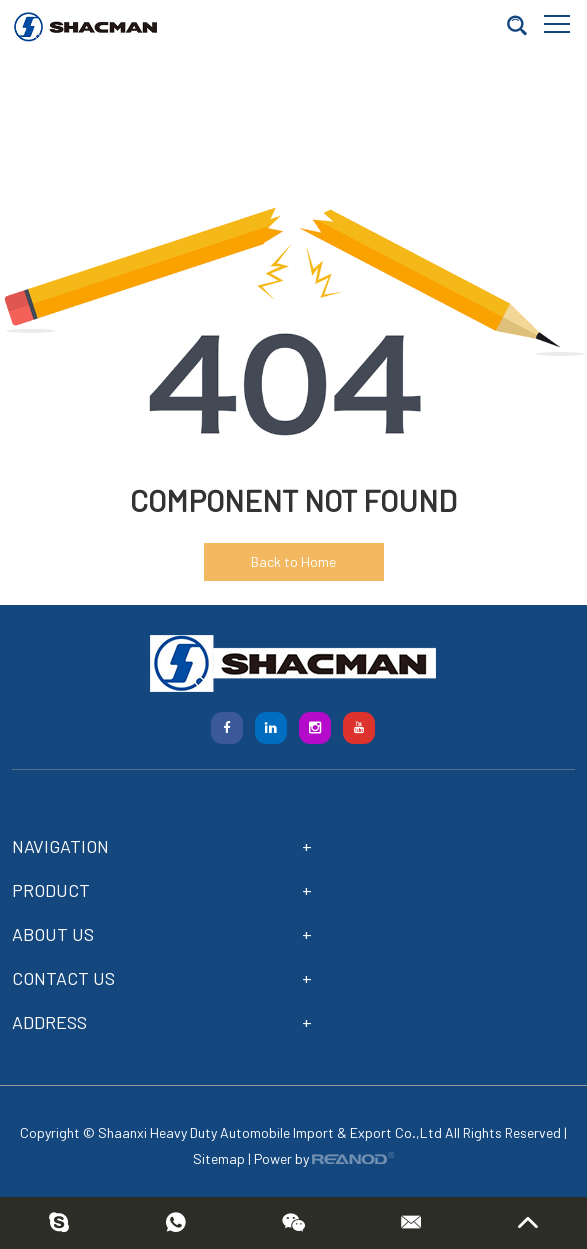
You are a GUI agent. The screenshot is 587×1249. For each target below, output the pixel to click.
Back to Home (293, 561)
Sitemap (219, 1158)
